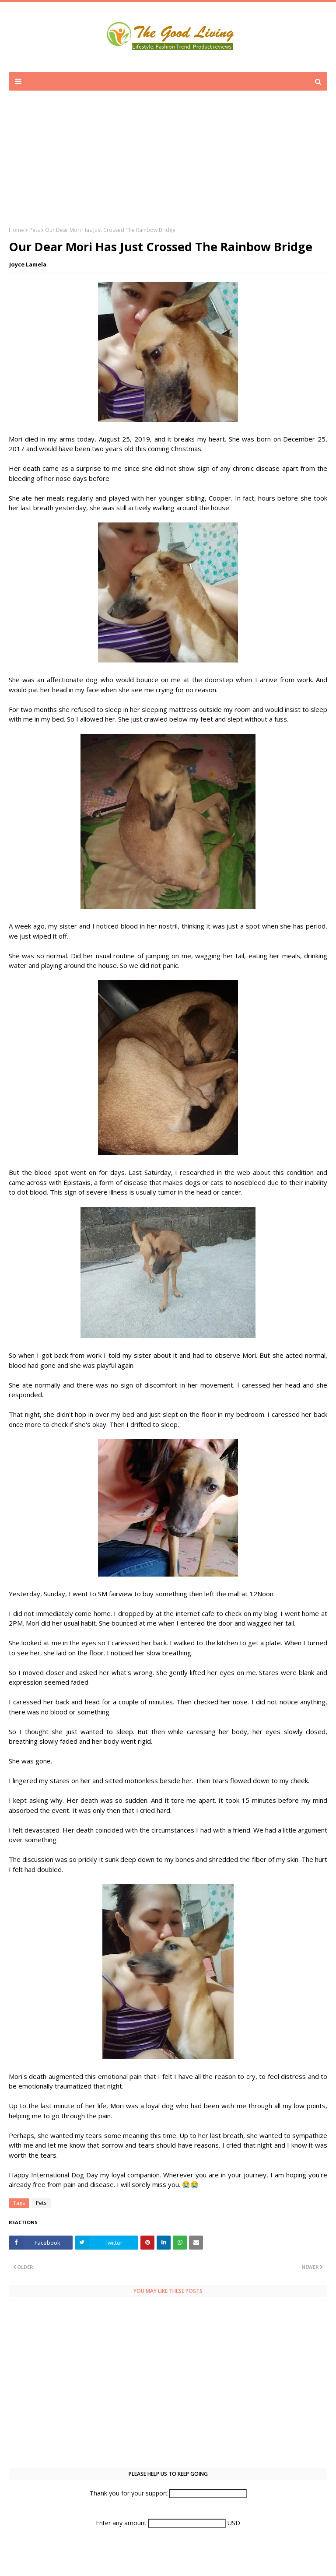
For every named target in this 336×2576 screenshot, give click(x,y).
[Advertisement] (168, 165)
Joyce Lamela (27, 264)
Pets (34, 230)
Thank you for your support (129, 2493)
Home (16, 230)
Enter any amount (122, 2523)
